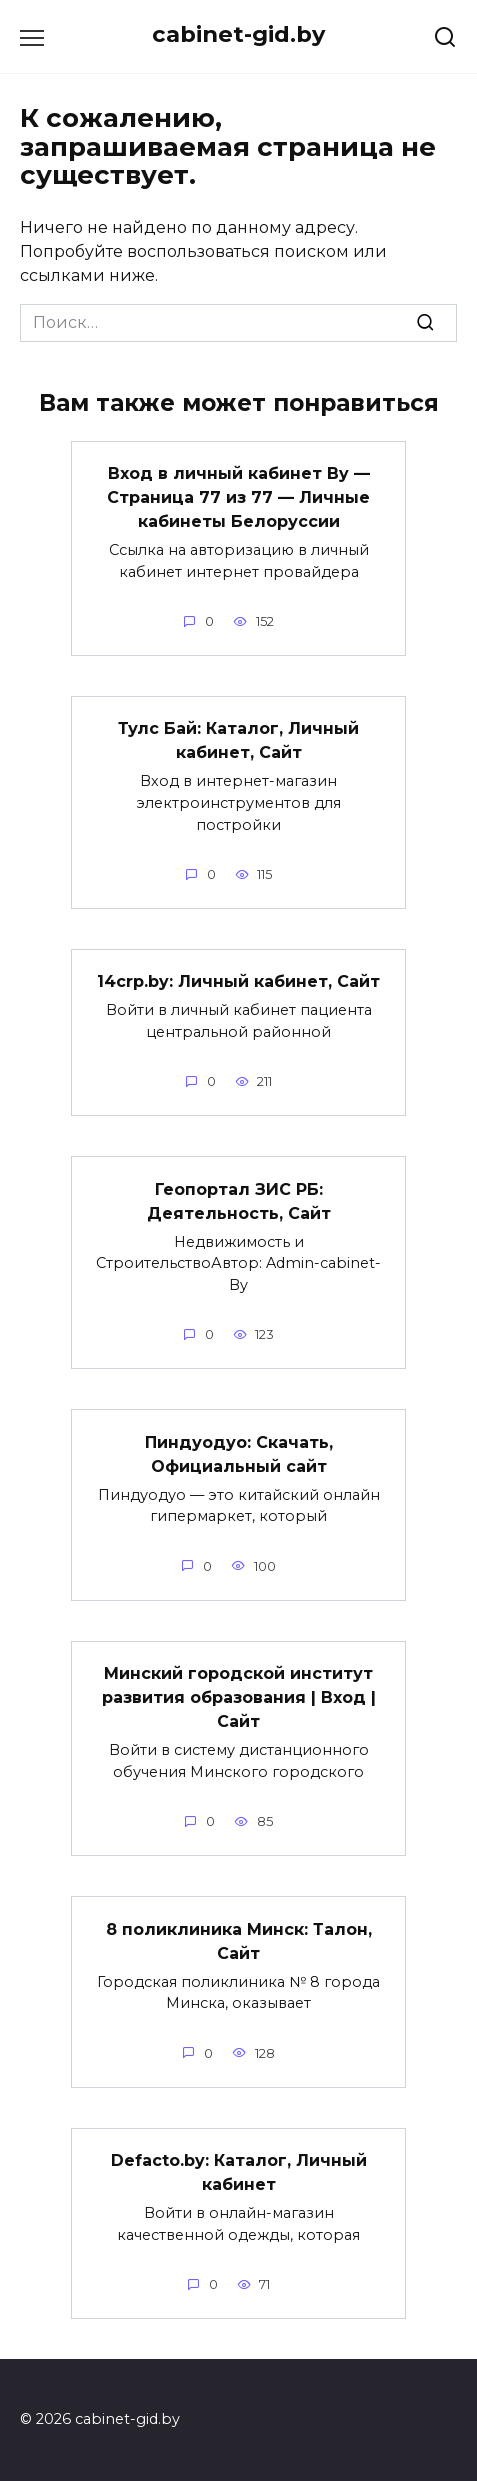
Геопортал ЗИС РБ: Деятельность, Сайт (239, 1200)
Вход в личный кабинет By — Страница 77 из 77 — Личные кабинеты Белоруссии (238, 497)
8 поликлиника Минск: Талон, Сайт (239, 1940)
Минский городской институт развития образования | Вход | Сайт (239, 1697)
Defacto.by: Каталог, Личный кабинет (239, 2172)
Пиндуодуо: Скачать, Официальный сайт (239, 1453)
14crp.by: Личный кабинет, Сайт (238, 981)
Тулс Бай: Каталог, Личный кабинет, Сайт (238, 740)
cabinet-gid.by (238, 34)
